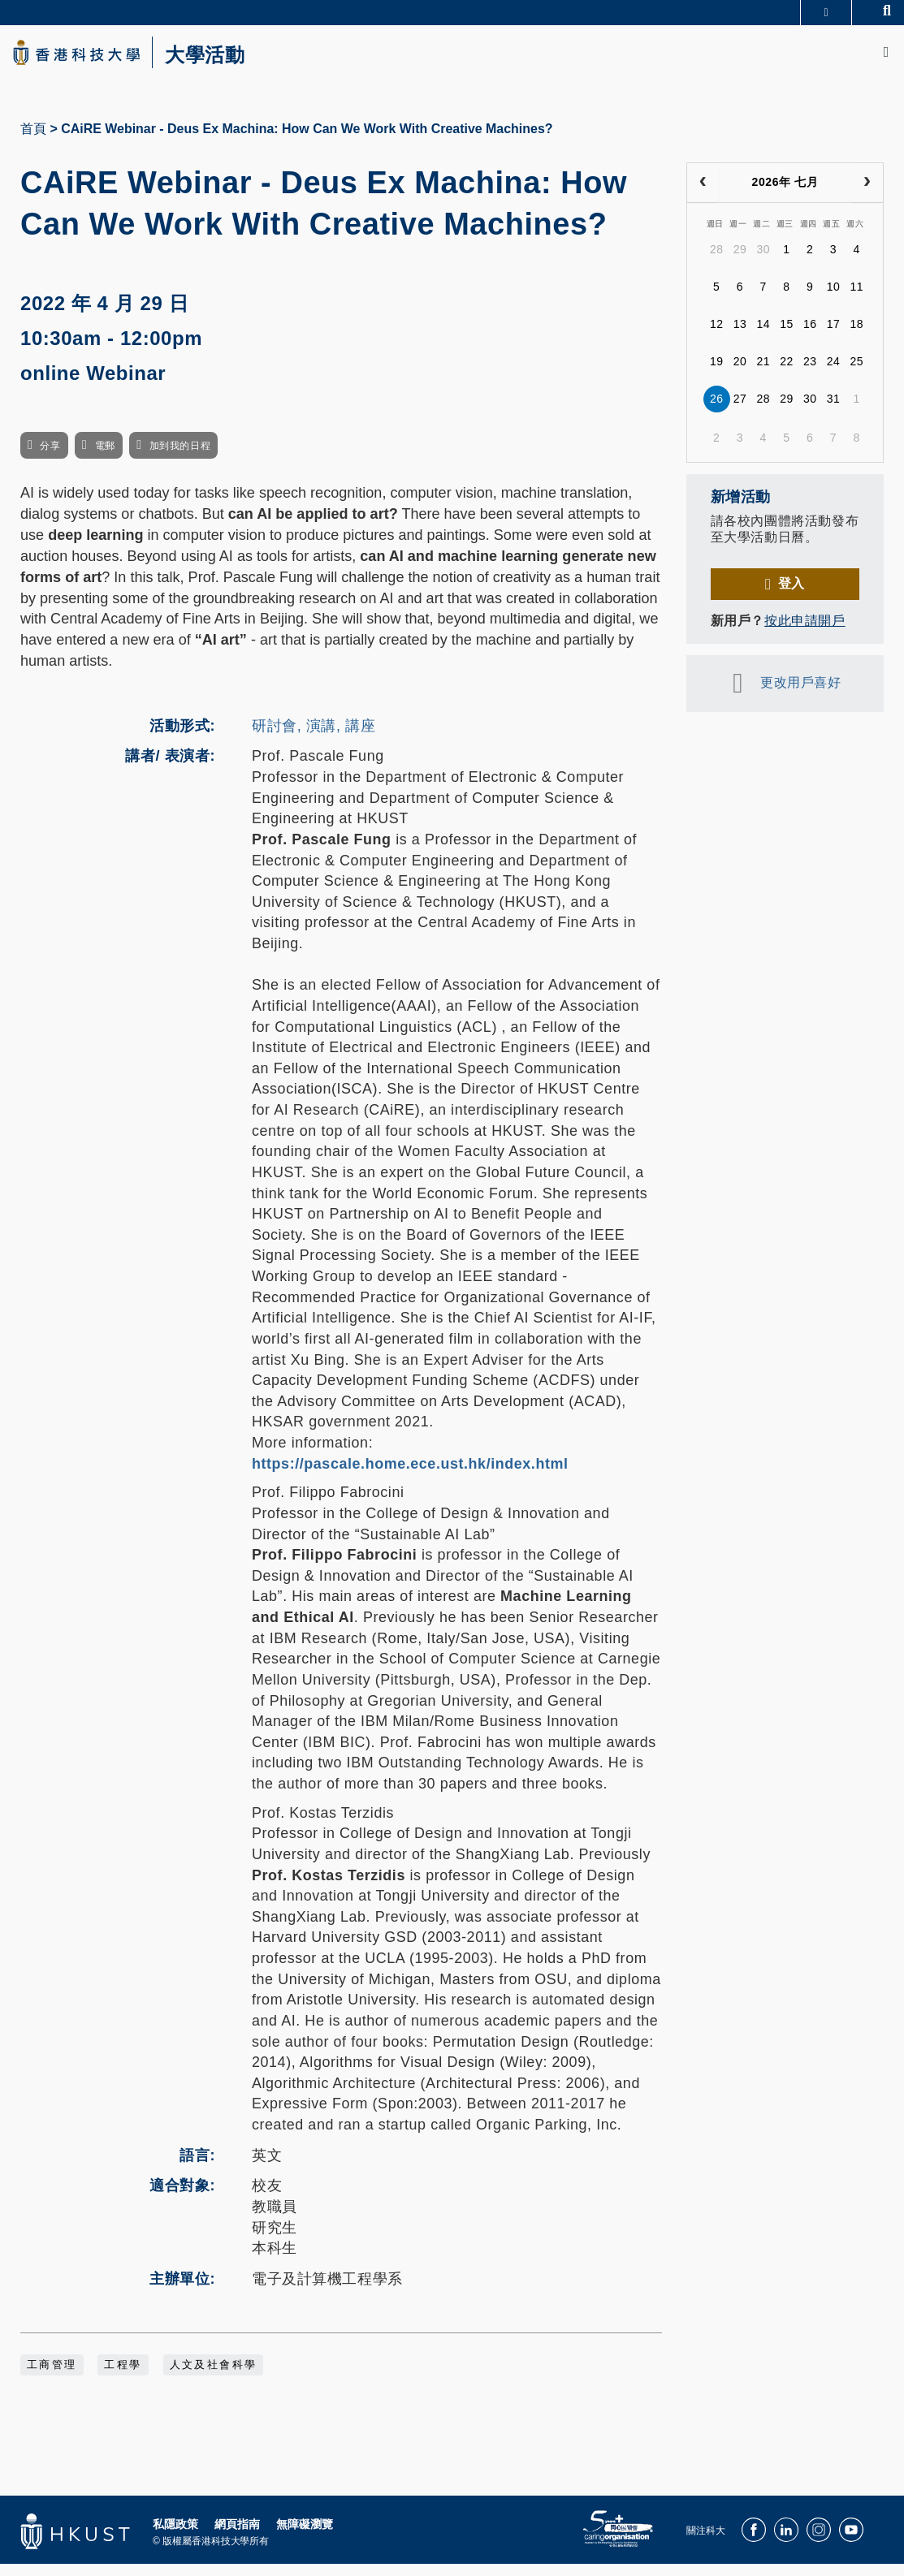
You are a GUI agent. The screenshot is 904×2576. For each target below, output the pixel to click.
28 (717, 262)
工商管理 (52, 2378)
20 (740, 374)
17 (834, 336)
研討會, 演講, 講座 (313, 738)
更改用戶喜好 (800, 694)
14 (763, 336)
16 (810, 336)
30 (763, 262)
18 (856, 336)
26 (717, 411)
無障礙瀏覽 (304, 2537)
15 (787, 336)
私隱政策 (175, 2537)
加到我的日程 (179, 458)
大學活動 (243, 61)
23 (810, 374)
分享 (50, 458)
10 (834, 299)
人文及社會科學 (213, 2378)
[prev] (703, 194)
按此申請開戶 (804, 633)
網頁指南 (237, 2537)
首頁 (33, 141)
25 (856, 374)
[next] (867, 194)
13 (740, 336)
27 (740, 411)
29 (740, 262)
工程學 (122, 2378)
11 (856, 299)
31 (834, 411)
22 (787, 374)
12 (717, 336)
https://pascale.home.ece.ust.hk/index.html (410, 1476)
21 (763, 374)
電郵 (105, 458)
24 (834, 374)
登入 (791, 595)
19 (717, 374)
